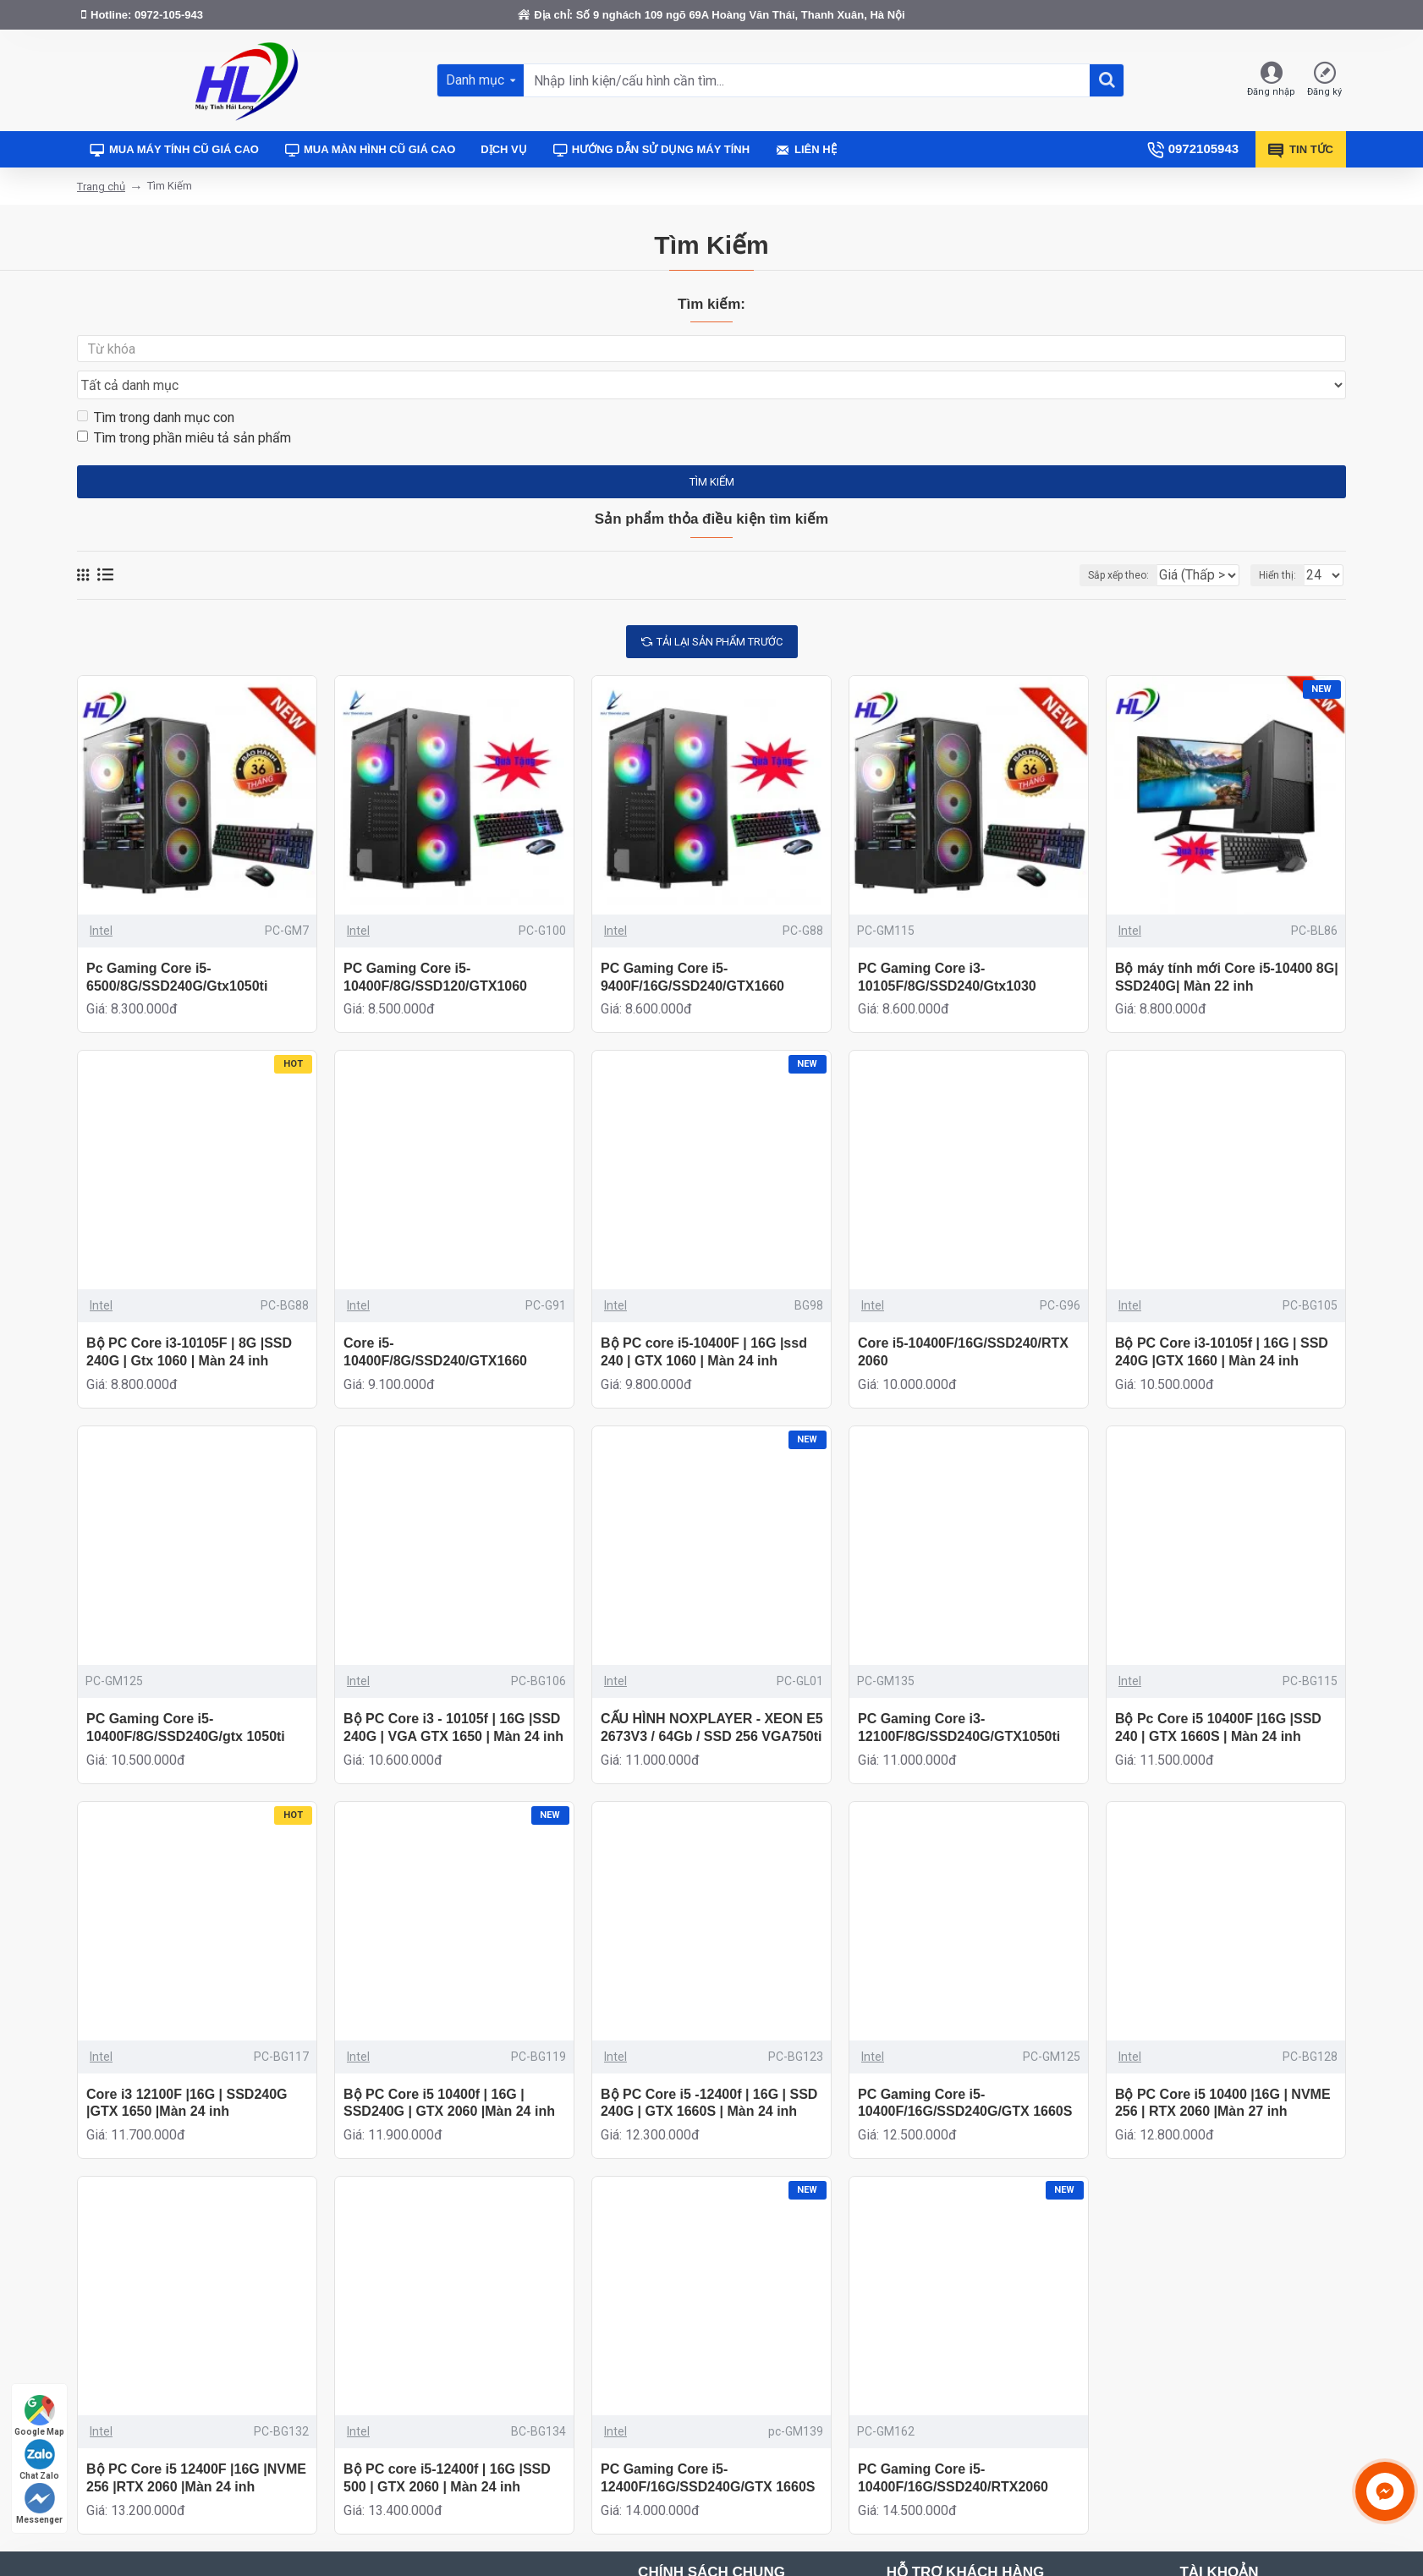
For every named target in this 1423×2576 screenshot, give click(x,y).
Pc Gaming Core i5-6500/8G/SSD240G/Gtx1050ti (176, 945)
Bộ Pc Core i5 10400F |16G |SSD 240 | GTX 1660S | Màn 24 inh (1218, 1695)
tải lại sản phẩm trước (720, 609)
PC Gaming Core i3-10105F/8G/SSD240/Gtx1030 (947, 945)
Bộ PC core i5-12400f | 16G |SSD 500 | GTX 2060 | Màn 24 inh (447, 2446)
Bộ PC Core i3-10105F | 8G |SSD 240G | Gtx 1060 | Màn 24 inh (189, 1320)
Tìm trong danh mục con (155, 385)
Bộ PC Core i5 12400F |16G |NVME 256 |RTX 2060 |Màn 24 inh (196, 2446)
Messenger (39, 2503)
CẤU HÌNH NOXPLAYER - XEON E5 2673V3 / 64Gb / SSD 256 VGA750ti (712, 1695)
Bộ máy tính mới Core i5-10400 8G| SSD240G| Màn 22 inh (1226, 945)
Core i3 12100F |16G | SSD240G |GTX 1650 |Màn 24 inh (187, 2071)
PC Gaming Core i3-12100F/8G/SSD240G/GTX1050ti (959, 1695)
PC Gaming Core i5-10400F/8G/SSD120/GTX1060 (435, 945)
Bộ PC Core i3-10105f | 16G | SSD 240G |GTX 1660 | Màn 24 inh (1221, 1320)
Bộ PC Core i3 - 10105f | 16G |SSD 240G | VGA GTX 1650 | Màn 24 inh (453, 1695)
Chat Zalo (39, 2459)
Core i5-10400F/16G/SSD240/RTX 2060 (963, 1320)
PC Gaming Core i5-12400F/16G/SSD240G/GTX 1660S (708, 2446)
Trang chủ (101, 186)
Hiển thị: (1282, 543)
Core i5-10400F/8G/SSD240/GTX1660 (435, 1320)
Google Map (39, 2415)
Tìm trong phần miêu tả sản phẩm (184, 406)
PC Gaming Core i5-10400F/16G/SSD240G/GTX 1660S (965, 2071)
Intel (101, 898)
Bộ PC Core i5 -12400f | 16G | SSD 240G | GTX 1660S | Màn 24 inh (709, 2071)
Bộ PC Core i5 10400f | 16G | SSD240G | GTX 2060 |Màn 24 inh (449, 2071)
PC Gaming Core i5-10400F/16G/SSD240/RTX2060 (953, 2446)
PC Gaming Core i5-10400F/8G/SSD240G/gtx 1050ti (185, 1695)
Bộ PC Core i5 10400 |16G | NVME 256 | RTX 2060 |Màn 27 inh (1223, 2071)
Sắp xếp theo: (1086, 543)
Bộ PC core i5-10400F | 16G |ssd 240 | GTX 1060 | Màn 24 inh (704, 1320)
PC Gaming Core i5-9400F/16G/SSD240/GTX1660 (692, 945)
